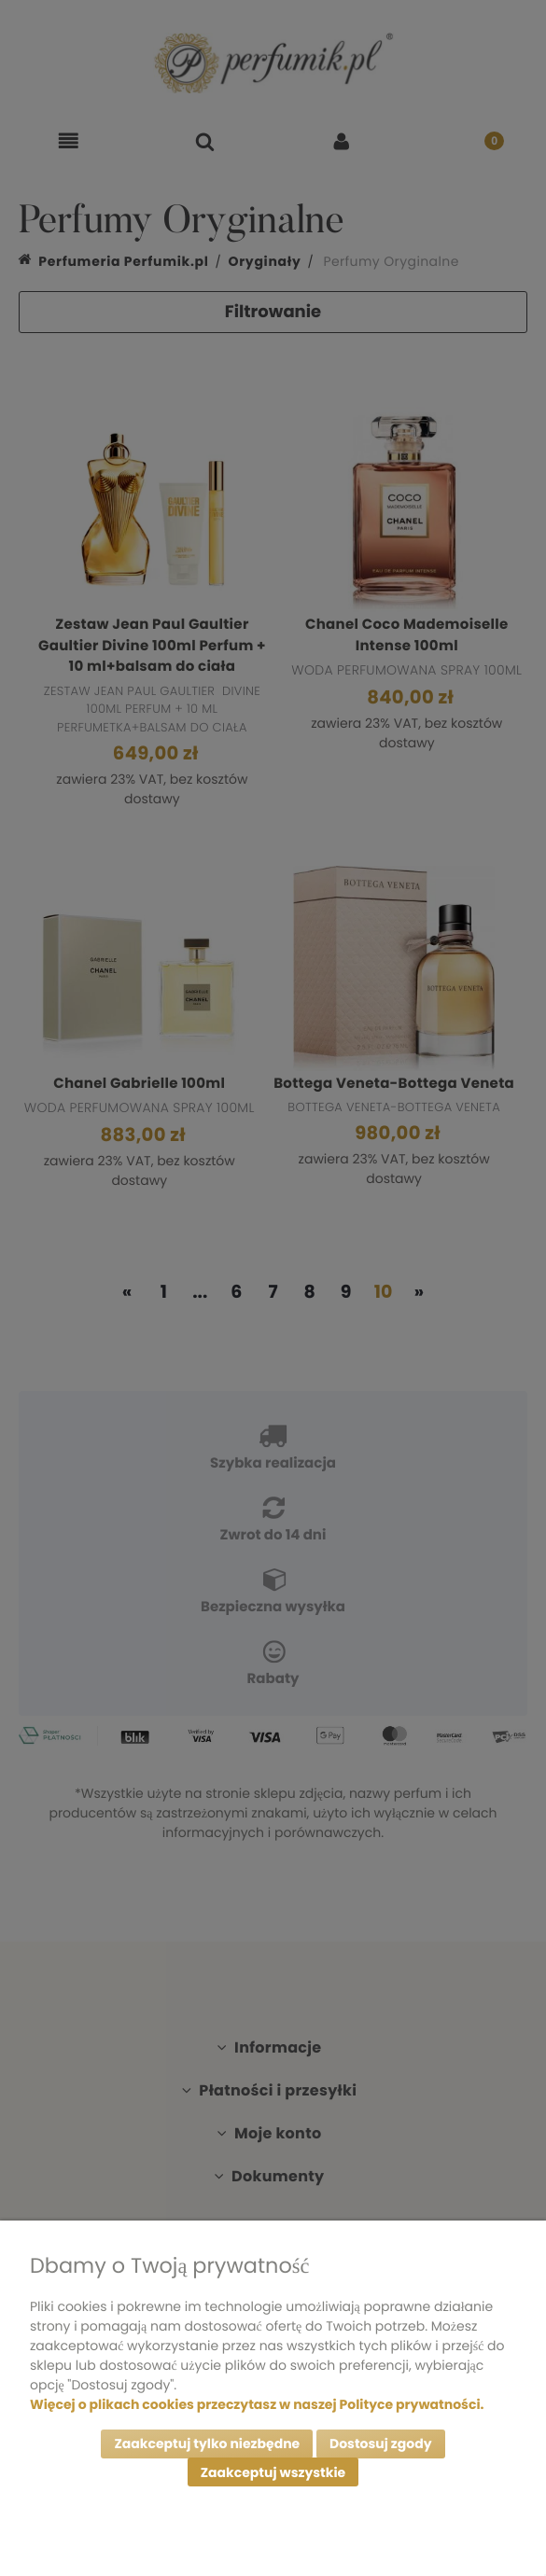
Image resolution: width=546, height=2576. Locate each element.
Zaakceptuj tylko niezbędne (207, 2443)
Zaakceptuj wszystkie (273, 2472)
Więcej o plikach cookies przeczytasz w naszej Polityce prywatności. (256, 2403)
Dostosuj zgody (380, 2443)
